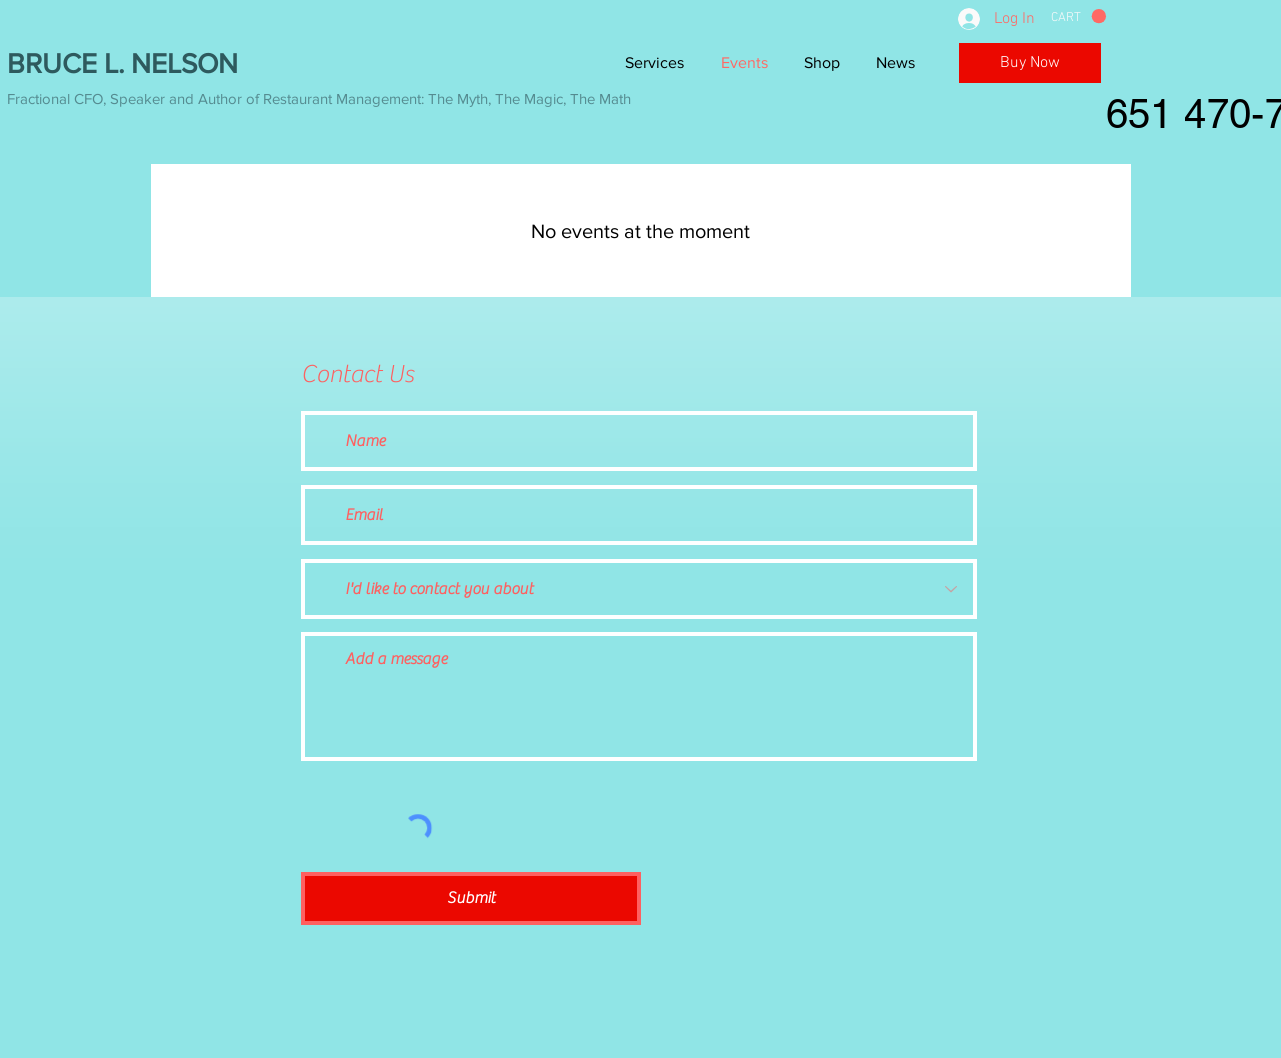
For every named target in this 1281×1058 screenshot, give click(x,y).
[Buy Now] (1030, 63)
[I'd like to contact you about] (639, 589)
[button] (1078, 16)
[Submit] (471, 898)
